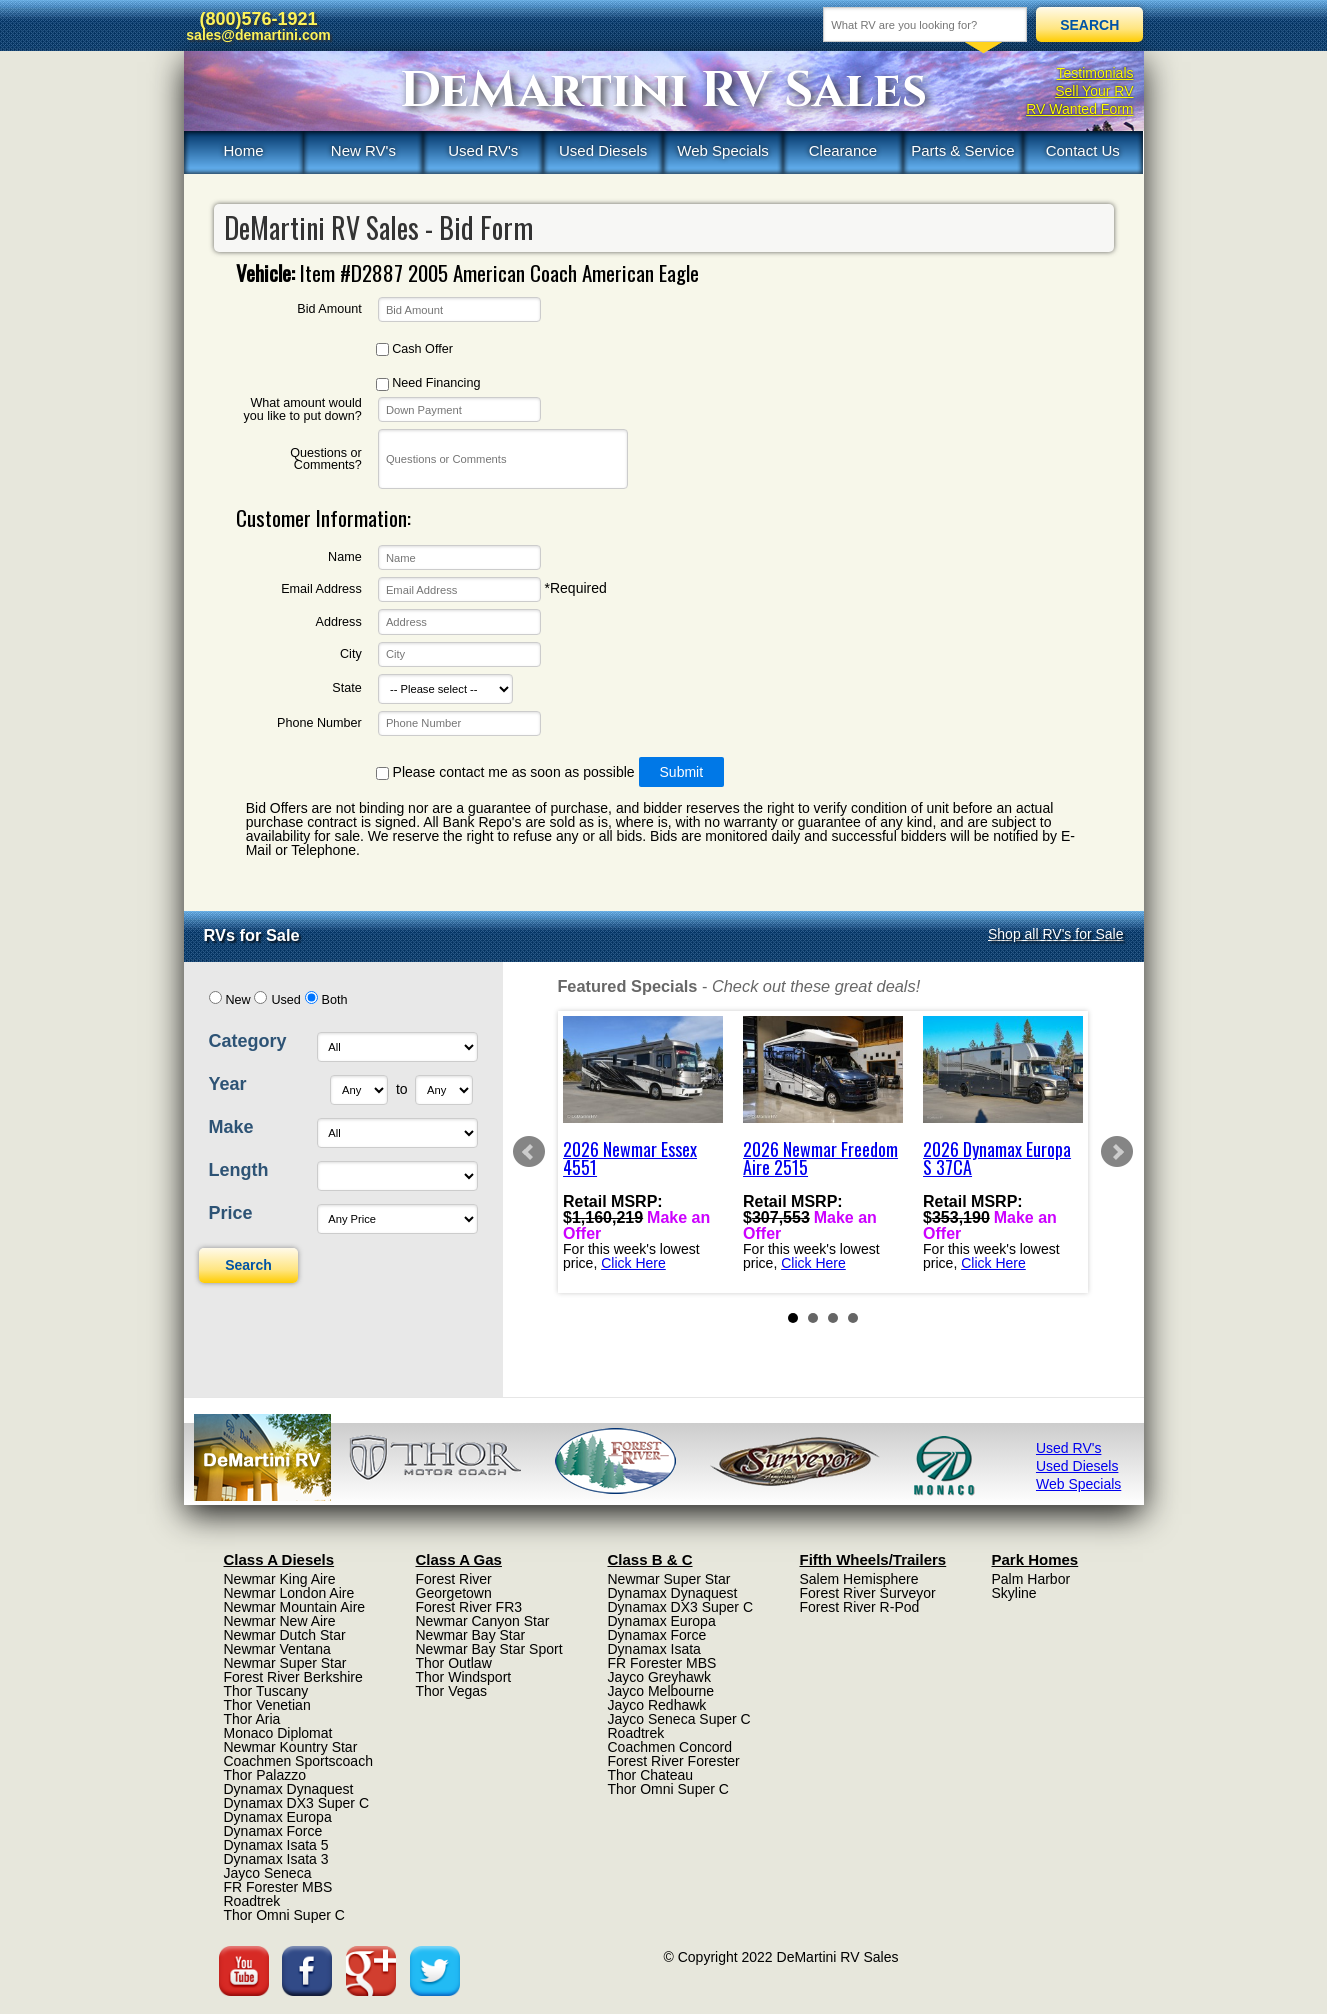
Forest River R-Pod (860, 1607)
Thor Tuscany (266, 1691)
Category (248, 1041)
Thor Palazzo (265, 1775)
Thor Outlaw (454, 1663)
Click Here (633, 1262)
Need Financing (428, 383)
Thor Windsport (464, 1677)
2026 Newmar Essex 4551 (630, 1158)
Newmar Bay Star (471, 1635)
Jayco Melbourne (661, 1691)
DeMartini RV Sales (663, 91)
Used (285, 1000)
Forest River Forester (674, 1761)
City (351, 654)
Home (243, 150)
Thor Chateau (651, 1775)
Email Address (321, 589)
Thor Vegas (452, 1691)
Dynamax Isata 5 (276, 1845)
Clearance (843, 150)
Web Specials (722, 150)
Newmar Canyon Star (483, 1621)
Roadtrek (252, 1901)
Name (345, 557)
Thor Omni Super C (284, 1915)
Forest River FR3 (469, 1607)
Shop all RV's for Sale (1056, 934)
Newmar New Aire (280, 1621)
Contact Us (1083, 150)
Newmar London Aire (289, 1593)
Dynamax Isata (654, 1649)
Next (1117, 1152)
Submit (682, 772)
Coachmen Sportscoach (298, 1761)
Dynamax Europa (278, 1817)
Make (231, 1127)
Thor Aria (252, 1719)
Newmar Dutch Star (285, 1635)
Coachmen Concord (670, 1747)
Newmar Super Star (285, 1663)
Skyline (1014, 1593)
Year (228, 1084)
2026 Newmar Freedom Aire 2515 (820, 1158)
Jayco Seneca (268, 1873)
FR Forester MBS (278, 1887)
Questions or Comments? (325, 459)
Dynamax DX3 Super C (297, 1803)
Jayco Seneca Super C (679, 1719)
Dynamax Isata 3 (276, 1859)
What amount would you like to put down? (302, 409)
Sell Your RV (1094, 91)
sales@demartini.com (258, 35)
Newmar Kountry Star (291, 1747)
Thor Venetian (267, 1705)
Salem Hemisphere (859, 1579)
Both (335, 1000)
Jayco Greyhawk (659, 1677)
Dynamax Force (273, 1831)
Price (231, 1213)
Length (239, 1170)
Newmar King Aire (280, 1579)
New (237, 1000)
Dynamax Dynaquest (289, 1789)
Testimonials (1094, 73)
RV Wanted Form (1079, 109)
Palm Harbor (1031, 1579)
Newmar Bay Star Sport (489, 1649)
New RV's (363, 150)
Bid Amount (329, 309)
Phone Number (319, 723)
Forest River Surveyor (868, 1593)
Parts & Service (962, 150)
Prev (529, 1152)
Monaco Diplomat (278, 1733)
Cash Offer (414, 349)
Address (339, 622)
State (346, 688)
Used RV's (483, 150)
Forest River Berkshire (293, 1677)
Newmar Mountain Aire (295, 1607)
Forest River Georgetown (454, 1586)
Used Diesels (603, 150)
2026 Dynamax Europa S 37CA (997, 1158)
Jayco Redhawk (657, 1705)
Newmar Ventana (277, 1649)
